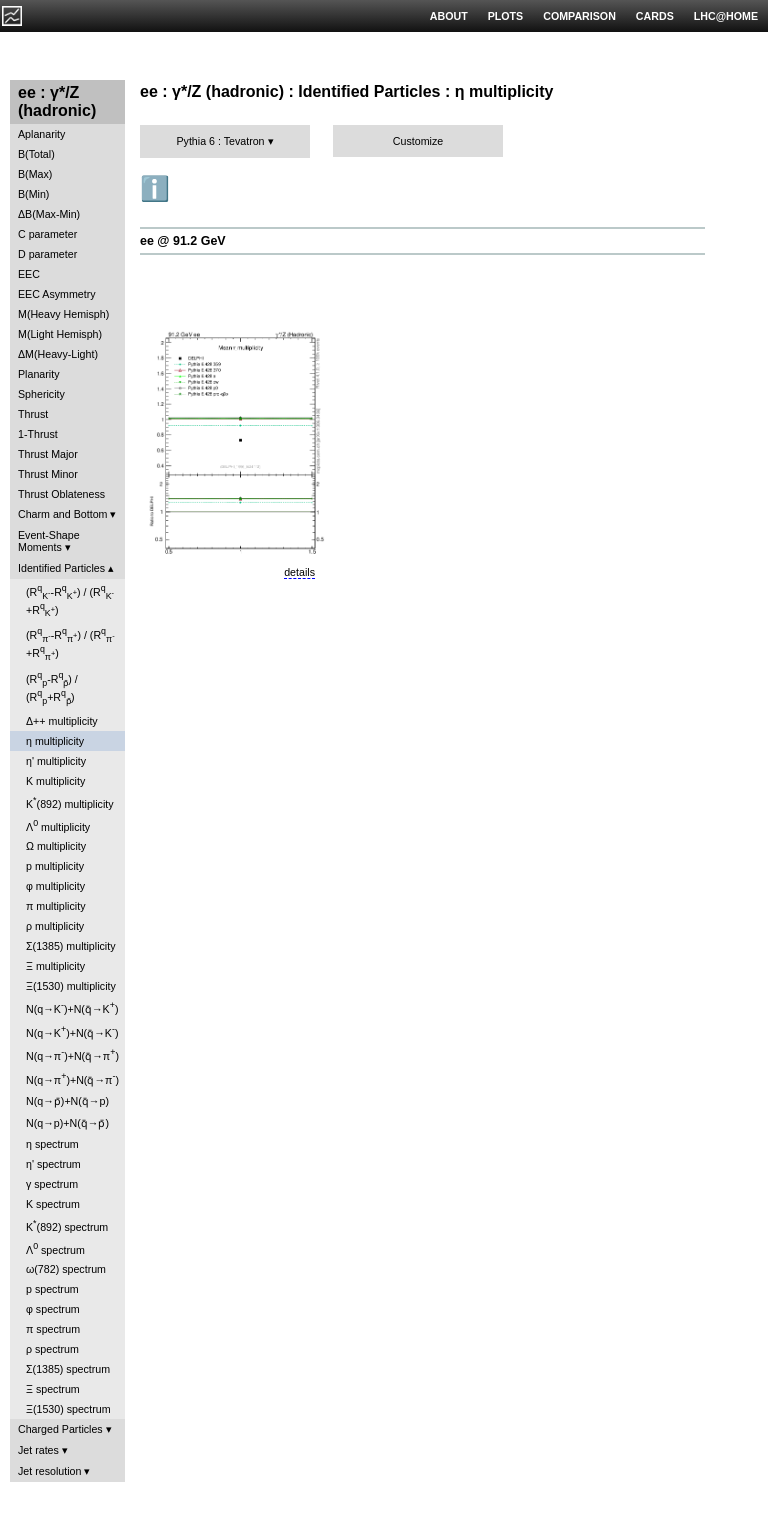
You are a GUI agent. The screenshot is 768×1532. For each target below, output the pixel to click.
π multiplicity (55, 906)
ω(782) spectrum (66, 1269)
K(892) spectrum (67, 1225)
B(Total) (36, 154)
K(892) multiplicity (70, 802)
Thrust (33, 414)
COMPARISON (579, 16)
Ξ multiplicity (55, 966)
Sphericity (41, 394)
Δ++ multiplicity (62, 721)
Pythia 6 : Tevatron (220, 141)
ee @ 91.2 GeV (183, 241)
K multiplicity (55, 781)
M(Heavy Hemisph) (63, 314)
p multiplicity (55, 866)
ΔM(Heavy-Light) (58, 354)
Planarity (38, 374)
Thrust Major (48, 454)
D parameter (47, 254)
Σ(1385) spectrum (68, 1369)
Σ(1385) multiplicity (71, 946)
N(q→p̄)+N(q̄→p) (67, 1101)
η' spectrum (53, 1164)
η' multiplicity (56, 761)
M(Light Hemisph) (60, 334)
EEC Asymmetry (57, 294)
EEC (29, 274)
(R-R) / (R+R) (70, 600)
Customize (418, 141)
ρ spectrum (52, 1349)
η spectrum (52, 1144)
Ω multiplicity (56, 846)
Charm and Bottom (62, 514)
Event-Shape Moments (49, 541)
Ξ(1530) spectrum (68, 1409)
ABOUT (449, 16)
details (299, 572)
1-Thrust (38, 434)
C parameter (47, 234)
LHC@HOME (726, 16)
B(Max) (35, 174)
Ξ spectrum (53, 1389)
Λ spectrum (55, 1248)
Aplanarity (41, 134)
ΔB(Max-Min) (49, 214)
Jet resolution (49, 1471)
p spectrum (52, 1289)
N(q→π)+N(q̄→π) (72, 1054)
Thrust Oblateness (61, 494)
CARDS (655, 16)
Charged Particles (60, 1429)
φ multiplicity (55, 886)
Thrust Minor (48, 474)
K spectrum (53, 1204)
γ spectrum (52, 1184)
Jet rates (38, 1450)
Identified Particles (61, 568)
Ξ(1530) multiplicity (71, 986)
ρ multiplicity (55, 926)
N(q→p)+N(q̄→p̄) (67, 1123)
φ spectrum (53, 1309)
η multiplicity (55, 741)
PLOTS (506, 16)
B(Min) (33, 194)
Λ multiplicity (58, 825)
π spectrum (53, 1329)
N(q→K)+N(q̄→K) (72, 1007)
